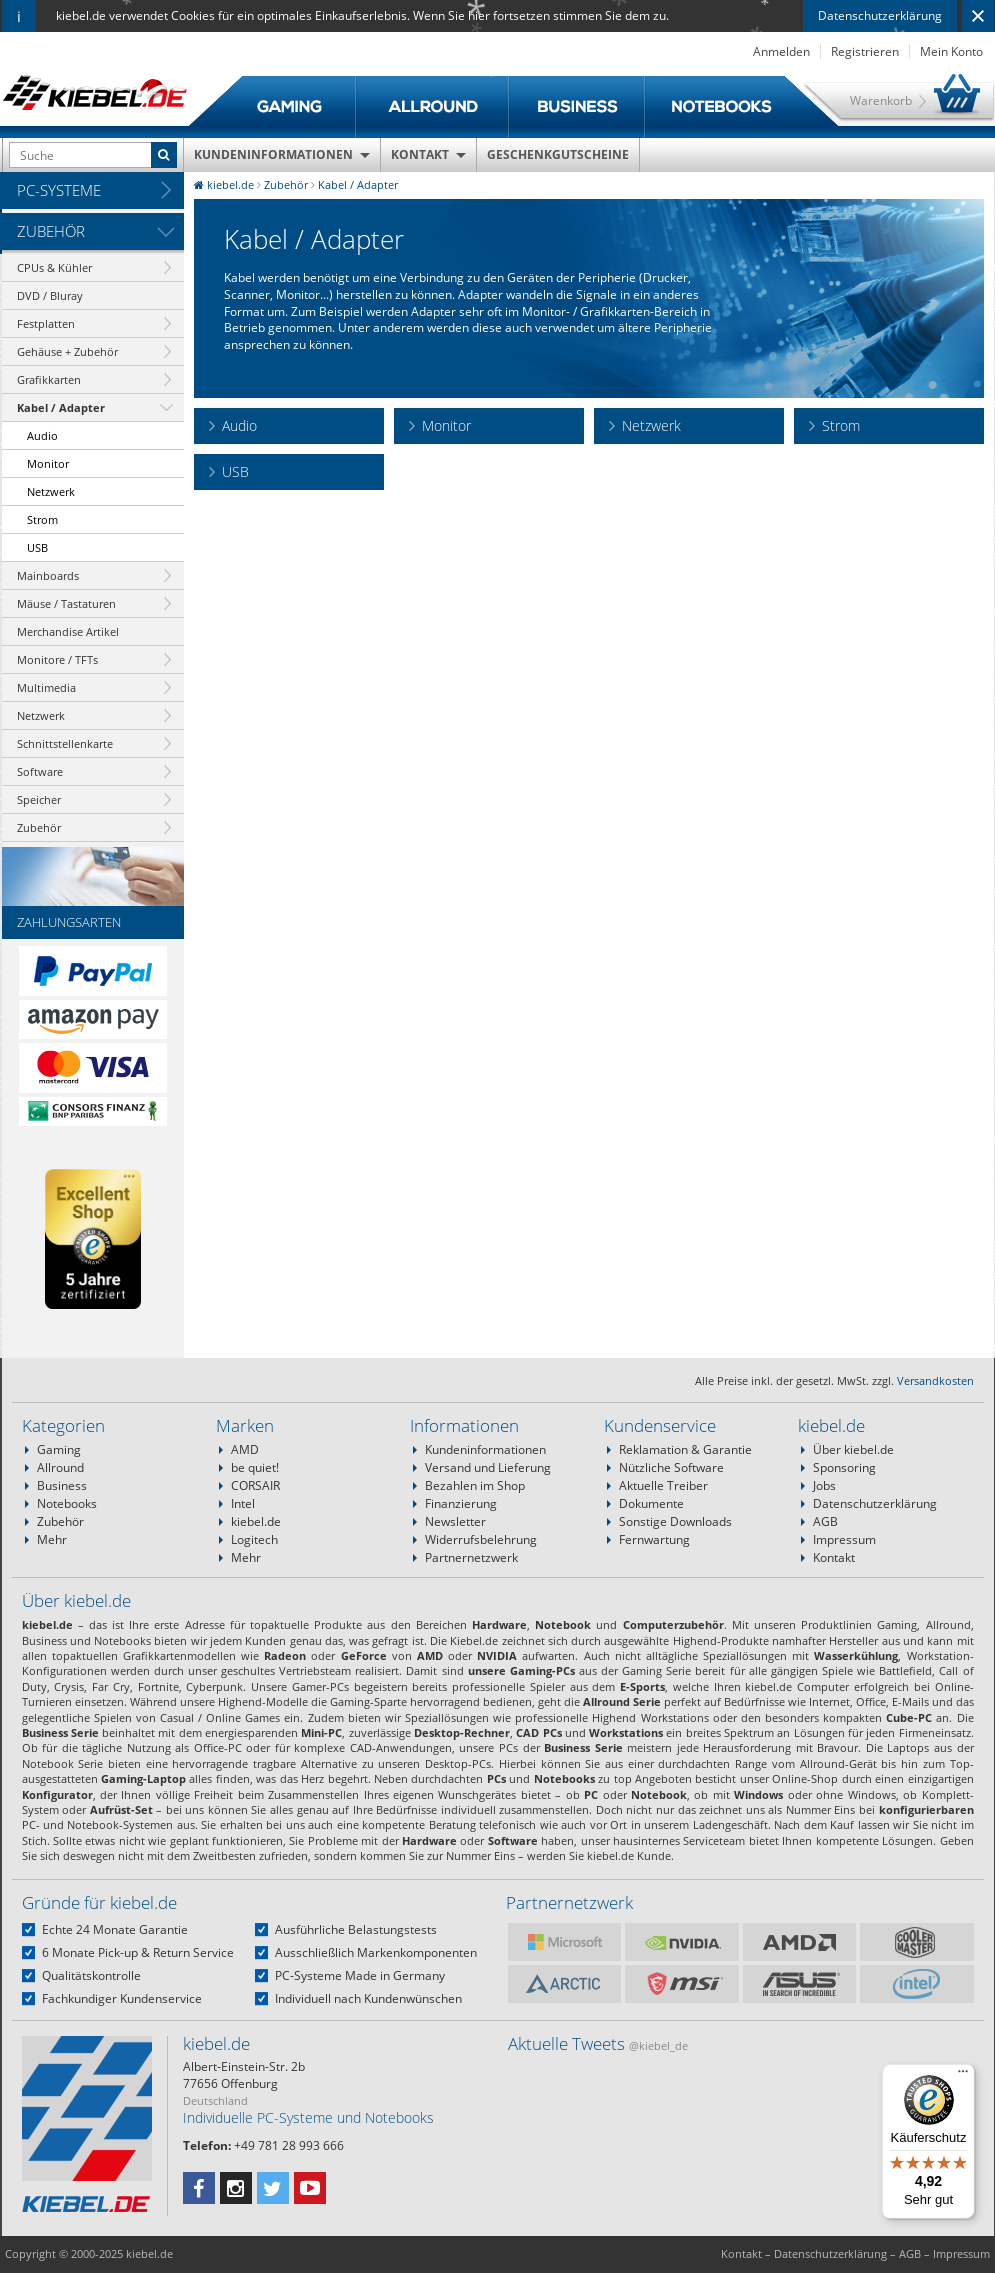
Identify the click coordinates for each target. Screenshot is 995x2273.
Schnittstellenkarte (65, 743)
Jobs (824, 1485)
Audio (42, 435)
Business (62, 1485)
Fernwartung (654, 1539)
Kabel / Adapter (61, 407)
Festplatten (46, 323)
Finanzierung (461, 1503)
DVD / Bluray (50, 295)
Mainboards (48, 575)
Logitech (254, 1539)
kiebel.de (256, 1521)
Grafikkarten (49, 379)
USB (37, 547)
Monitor (48, 463)
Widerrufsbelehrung (481, 1539)
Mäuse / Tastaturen (66, 603)
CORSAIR (255, 1485)
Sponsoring (844, 1467)
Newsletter (455, 1521)
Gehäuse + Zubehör (67, 351)
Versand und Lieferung (488, 1467)
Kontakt (420, 154)
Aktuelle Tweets (598, 2043)
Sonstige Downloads (675, 1521)
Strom (42, 519)
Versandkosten (935, 1380)
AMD (245, 1449)
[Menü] (963, 2076)
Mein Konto (951, 51)
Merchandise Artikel (68, 631)
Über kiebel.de (853, 1449)
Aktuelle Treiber (663, 1485)
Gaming (59, 1449)
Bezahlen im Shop (475, 1485)
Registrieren (865, 51)
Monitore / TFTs (57, 659)
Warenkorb (881, 100)
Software (40, 771)
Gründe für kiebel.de (99, 1902)
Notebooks (67, 1503)
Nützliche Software (671, 1467)
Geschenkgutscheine (558, 154)
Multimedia (46, 687)
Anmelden (781, 51)
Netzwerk (51, 491)
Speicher (39, 799)
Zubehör (51, 231)
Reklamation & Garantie (685, 1449)
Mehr (52, 1539)
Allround (60, 1467)
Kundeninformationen (273, 154)
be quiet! (255, 1467)
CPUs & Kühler (54, 267)
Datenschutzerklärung (880, 15)
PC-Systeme (59, 190)
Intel (243, 1503)
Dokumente (651, 1503)
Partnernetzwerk (471, 1557)
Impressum (844, 1539)
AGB (825, 1521)
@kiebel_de (658, 2045)
